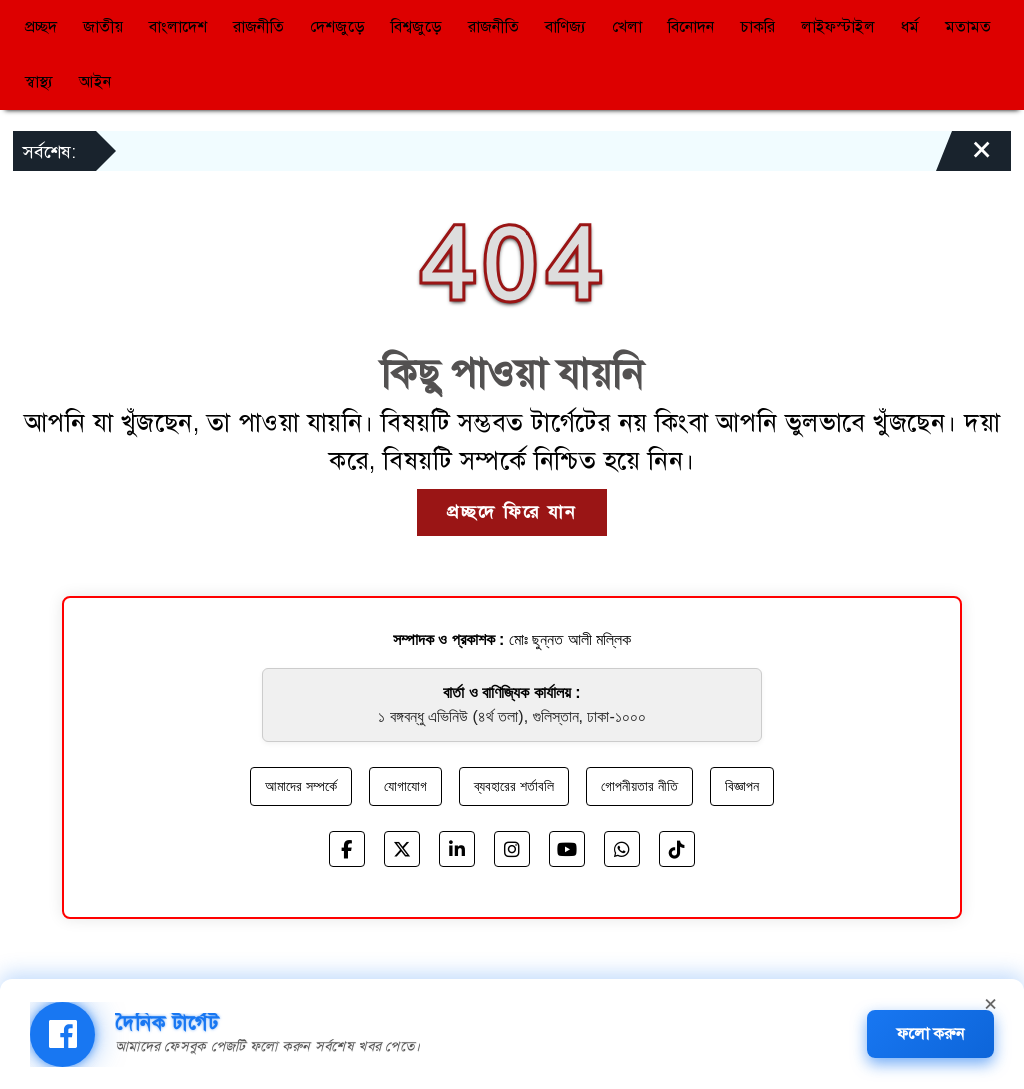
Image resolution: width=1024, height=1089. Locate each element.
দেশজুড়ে (337, 27)
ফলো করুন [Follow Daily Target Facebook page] (930, 1034)
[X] (402, 849)
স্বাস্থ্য (39, 82)
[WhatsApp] (622, 849)
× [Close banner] (990, 1001)
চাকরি (757, 27)
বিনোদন (691, 27)
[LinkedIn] (457, 849)
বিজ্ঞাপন (742, 786)
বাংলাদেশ (178, 27)
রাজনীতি (258, 27)
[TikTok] (677, 849)
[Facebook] (347, 849)
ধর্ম (910, 27)
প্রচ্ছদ (41, 27)
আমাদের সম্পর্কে (301, 786)
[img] (62, 1034)
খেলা (627, 27)
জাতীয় (103, 27)
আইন (95, 82)
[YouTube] (567, 849)
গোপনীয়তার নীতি (639, 786)
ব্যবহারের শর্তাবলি (514, 786)
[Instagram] (512, 849)
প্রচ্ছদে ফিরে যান (512, 512)
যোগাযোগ (405, 786)
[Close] (964, 156)
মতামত (968, 27)
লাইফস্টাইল (838, 27)
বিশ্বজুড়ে (416, 27)
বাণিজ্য (565, 27)
